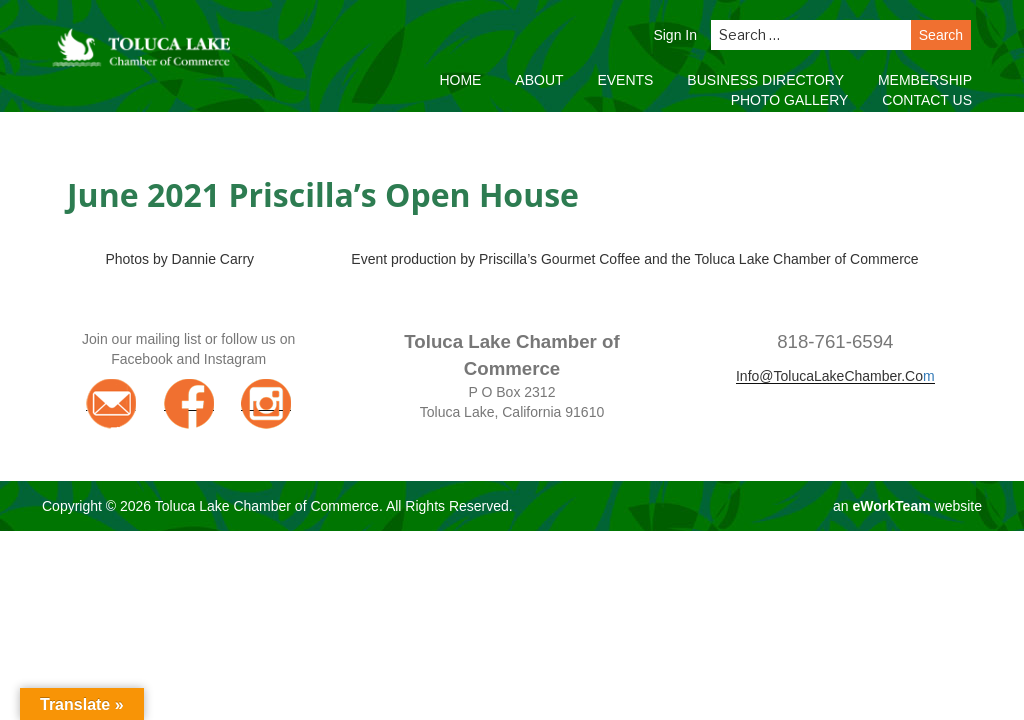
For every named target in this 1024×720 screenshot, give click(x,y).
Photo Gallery (790, 100)
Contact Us (927, 100)
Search (941, 35)
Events (625, 80)
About (539, 80)
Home (460, 80)
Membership (925, 80)
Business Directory (765, 80)
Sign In (675, 35)
